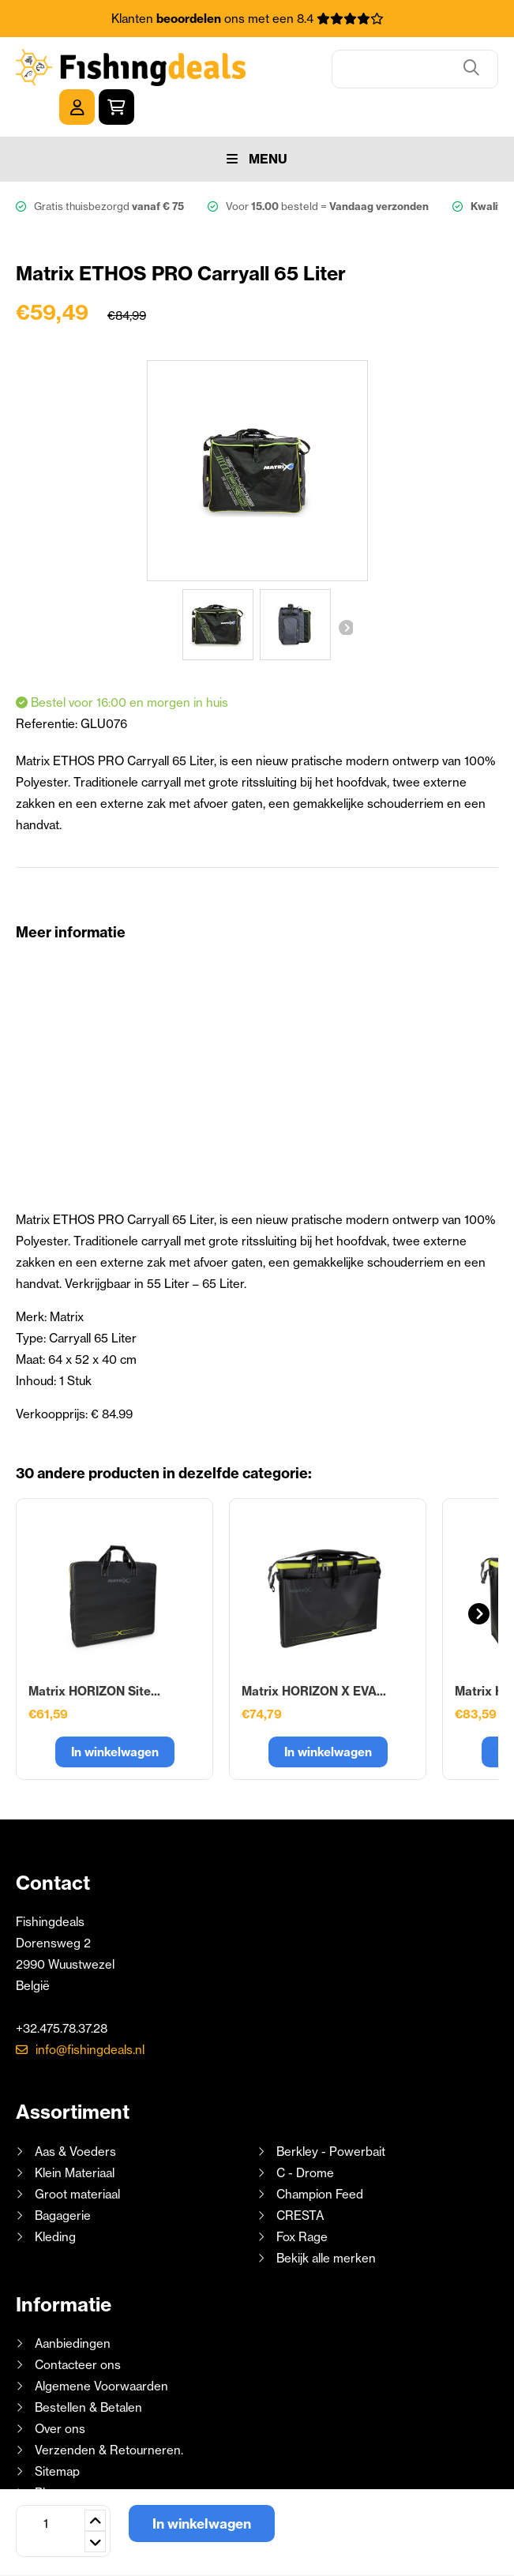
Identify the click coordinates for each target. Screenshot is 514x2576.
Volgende (345, 591)
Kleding (55, 2200)
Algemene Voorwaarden (101, 2349)
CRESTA (300, 2179)
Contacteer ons (78, 2328)
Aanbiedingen (73, 2307)
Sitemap (57, 2435)
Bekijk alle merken (326, 2221)
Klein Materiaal (74, 2136)
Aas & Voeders (75, 2115)
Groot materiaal (77, 2157)
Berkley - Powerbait (330, 2115)
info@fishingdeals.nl (90, 2013)
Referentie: (48, 687)
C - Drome (305, 2136)
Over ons (60, 2392)
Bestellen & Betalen (88, 2371)
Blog (45, 2456)
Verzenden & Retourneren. (109, 2413)
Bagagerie (63, 2179)
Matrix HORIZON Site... (94, 1654)
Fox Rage (302, 2200)
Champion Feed (319, 2157)
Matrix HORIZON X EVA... (314, 1654)
